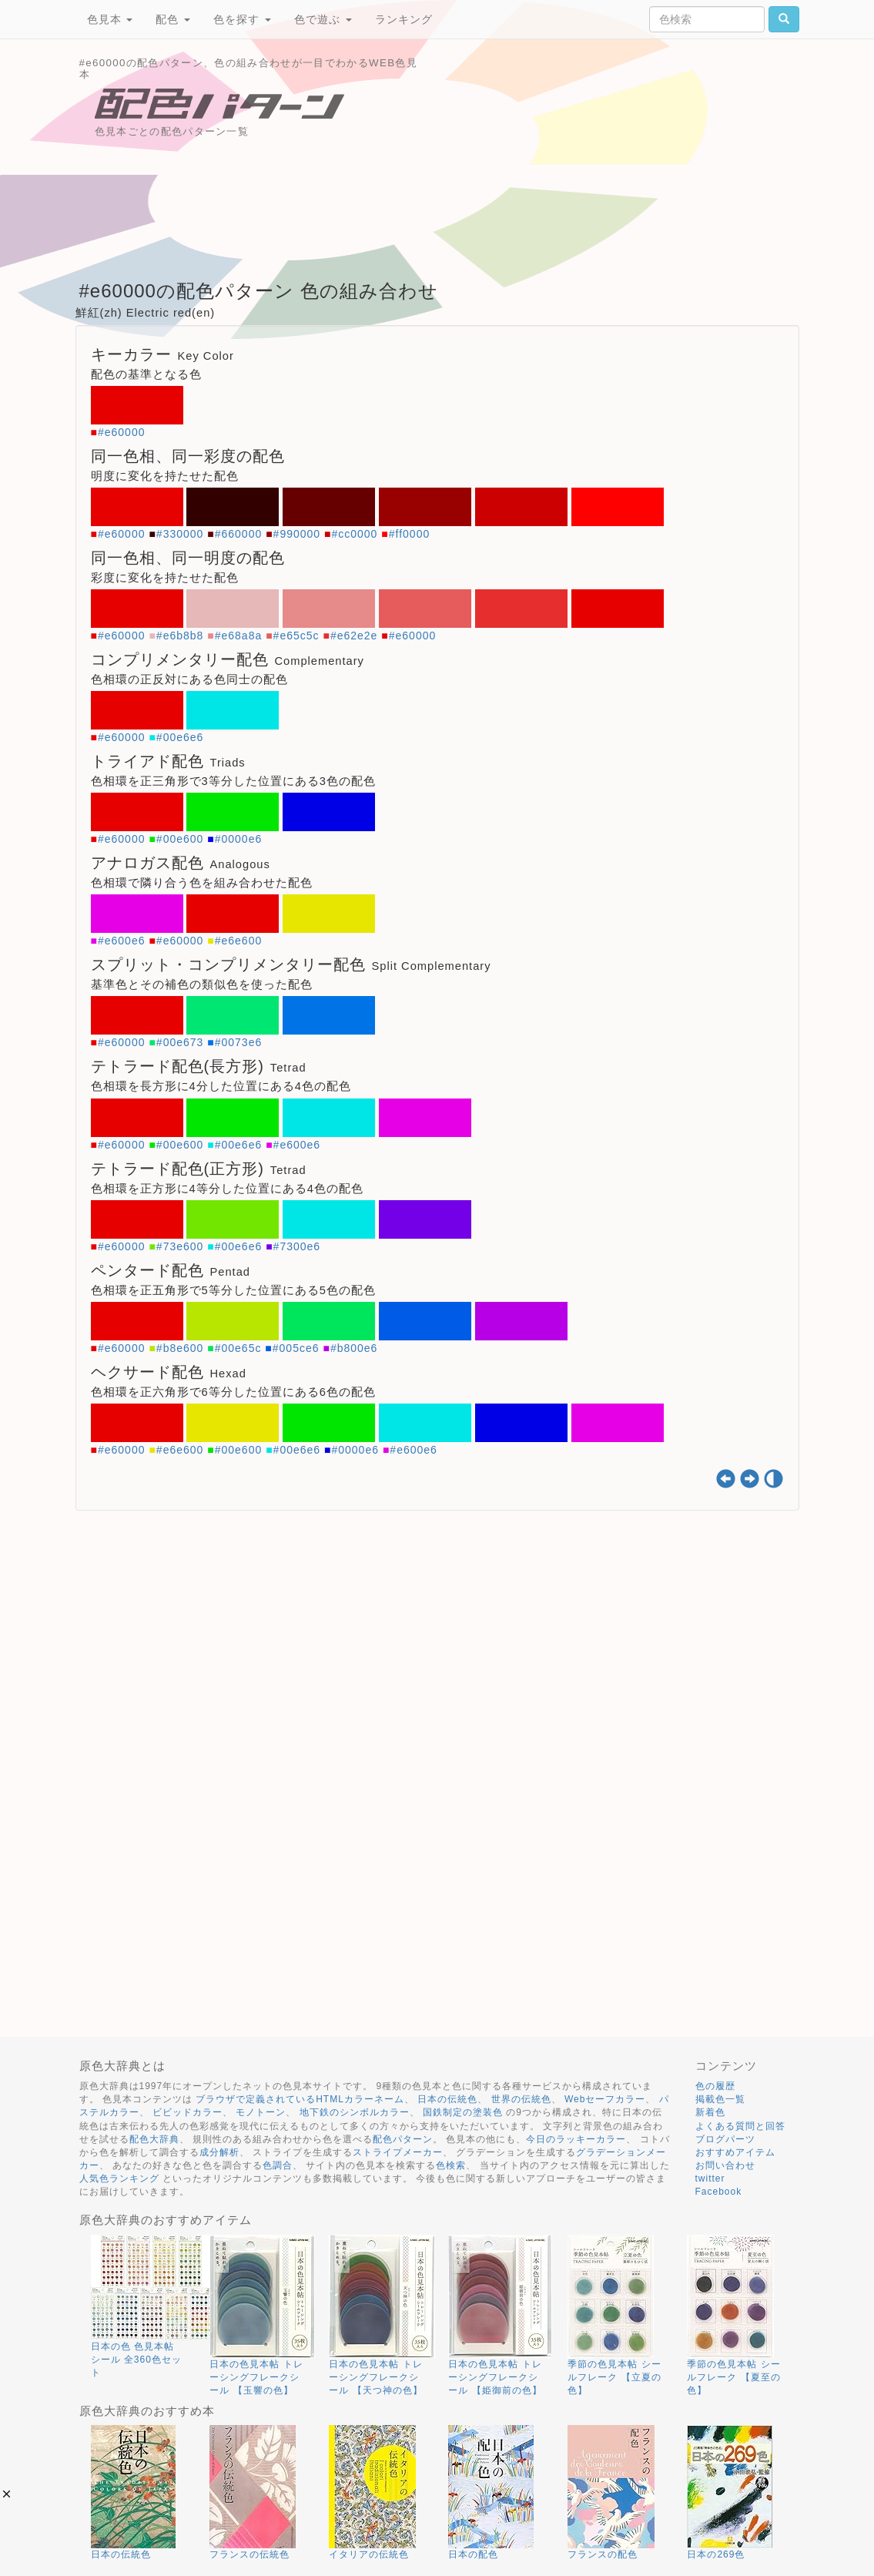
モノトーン (261, 2112)
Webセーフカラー (604, 2099)
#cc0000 (354, 534)
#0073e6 (239, 1042)
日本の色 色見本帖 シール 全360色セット (136, 2359)
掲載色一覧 (720, 2099)
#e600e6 (122, 940)
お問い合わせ (725, 2165)
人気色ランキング (119, 2178)
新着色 (710, 2112)
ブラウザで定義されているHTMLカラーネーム (300, 2099)
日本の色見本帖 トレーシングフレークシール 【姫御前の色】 (494, 2377)
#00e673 (180, 1042)
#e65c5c (296, 635)
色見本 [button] (110, 19)
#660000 (239, 534)
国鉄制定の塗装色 (463, 2112)
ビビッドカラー (187, 2112)
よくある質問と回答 (740, 2126)
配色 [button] (173, 19)
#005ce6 (296, 1348)
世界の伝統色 (521, 2099)
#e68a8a (239, 635)
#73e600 (180, 1246)
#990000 (297, 534)
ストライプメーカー (398, 2152)
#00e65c (238, 1348)
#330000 (180, 534)
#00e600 (180, 839)
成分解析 (219, 2152)
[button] (6, 2494)
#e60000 (122, 432)
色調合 (278, 2165)
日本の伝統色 (447, 2099)
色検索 (451, 2165)
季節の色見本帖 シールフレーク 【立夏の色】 (614, 2377)
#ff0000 (409, 534)
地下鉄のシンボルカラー (355, 2112)
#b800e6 (354, 1348)
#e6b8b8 (180, 635)
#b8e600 (180, 1348)
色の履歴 (715, 2086)
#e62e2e (354, 635)
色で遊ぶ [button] (323, 19)
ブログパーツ (725, 2139)
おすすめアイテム (735, 2152)
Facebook (718, 2191)
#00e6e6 (180, 737)
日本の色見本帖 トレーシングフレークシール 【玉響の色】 (256, 2377)
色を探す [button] (242, 19)
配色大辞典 (154, 2139)
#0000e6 (239, 839)
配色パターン (403, 2139)
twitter (710, 2178)
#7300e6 (297, 1246)
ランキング (404, 19)
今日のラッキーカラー (576, 2139)
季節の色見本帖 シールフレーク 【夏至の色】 (733, 2377)
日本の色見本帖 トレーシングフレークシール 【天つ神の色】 (375, 2377)
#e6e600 (239, 940)
